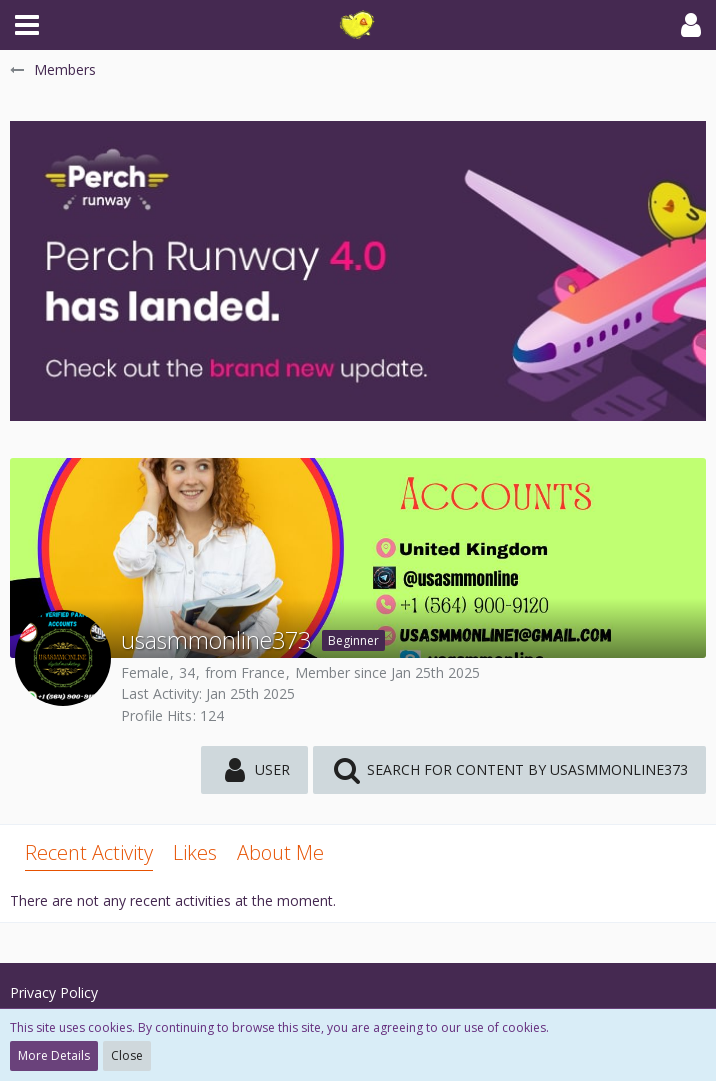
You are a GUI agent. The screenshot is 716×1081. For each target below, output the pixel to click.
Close (127, 1055)
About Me (280, 852)
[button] (27, 25)
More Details (54, 1055)
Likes (195, 852)
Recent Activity (89, 852)
